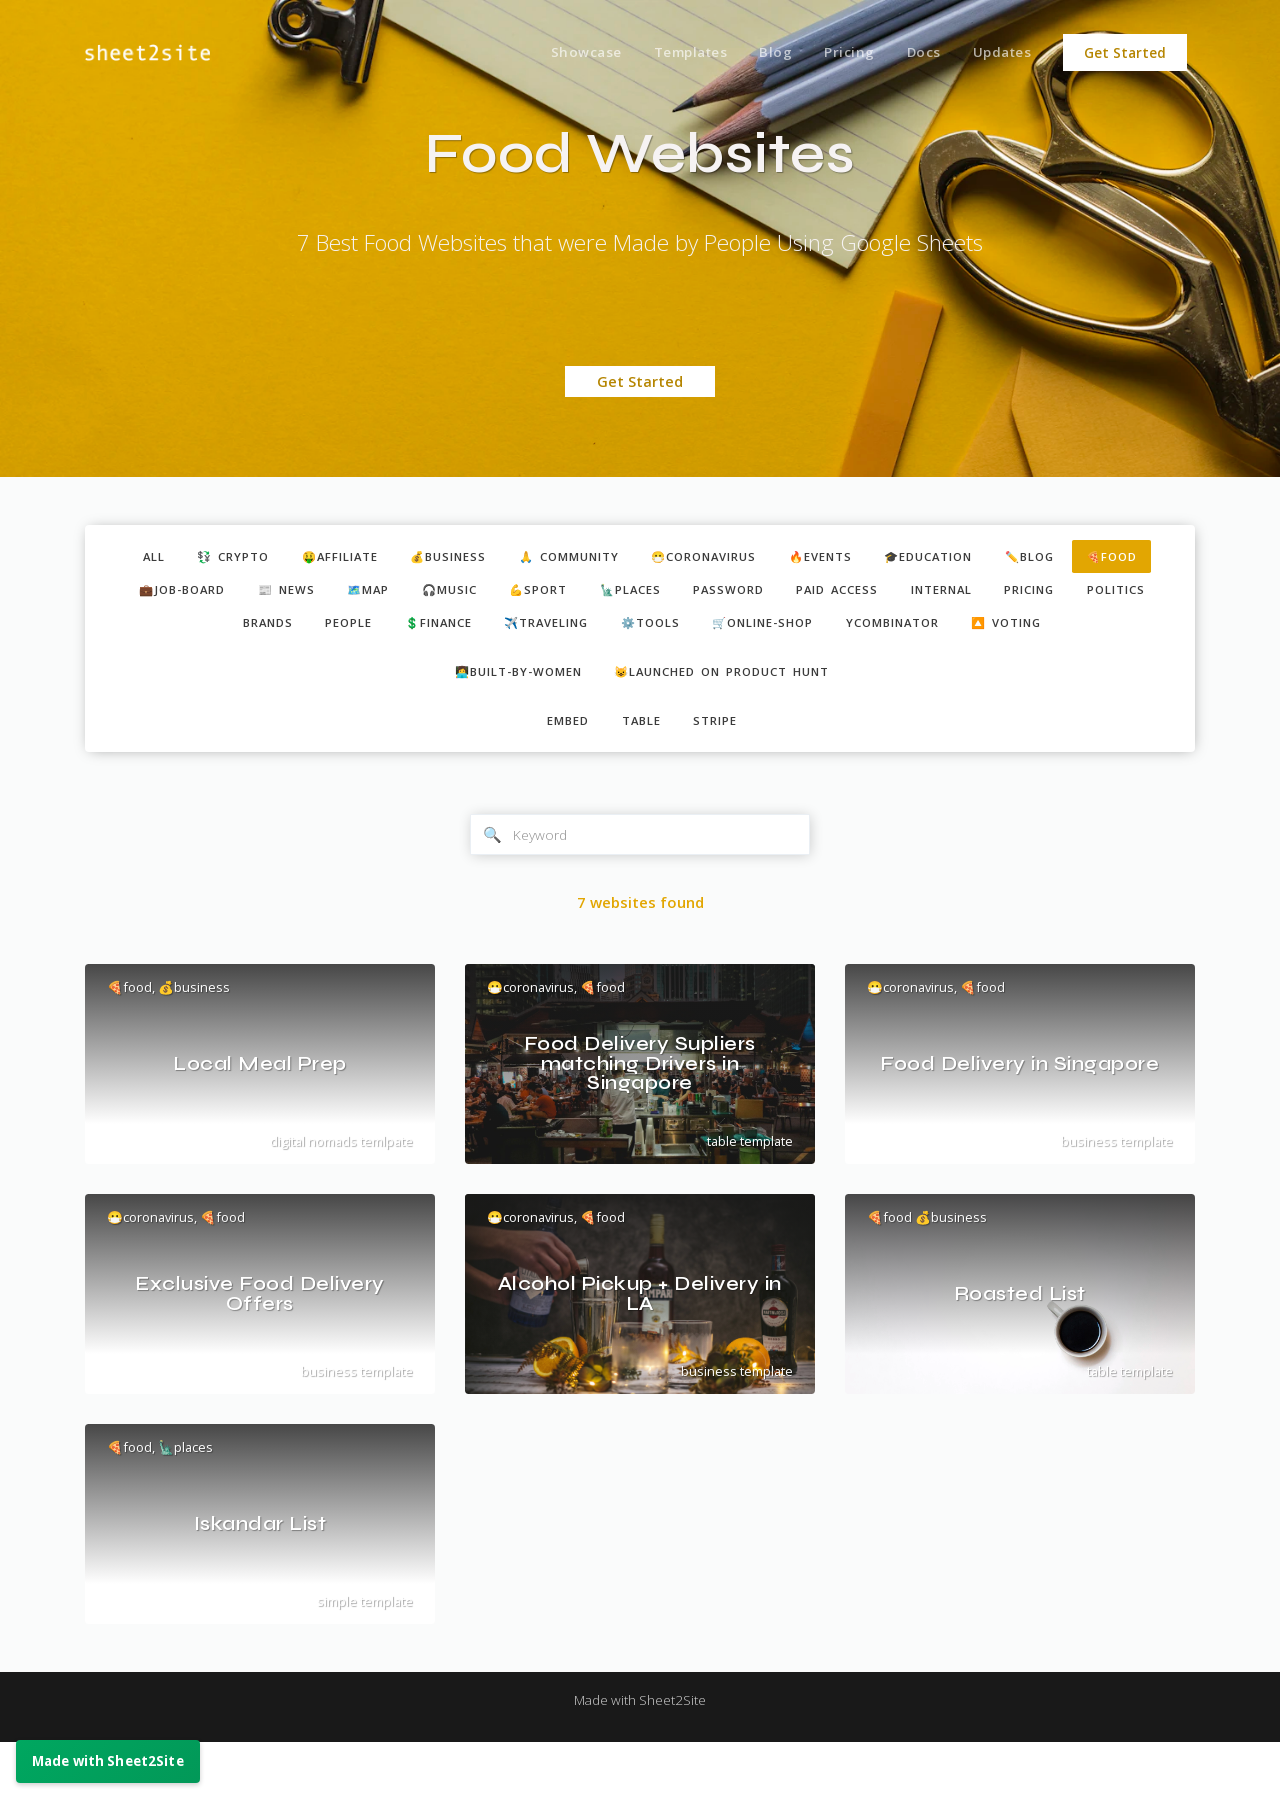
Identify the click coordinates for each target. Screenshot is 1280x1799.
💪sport (670, 594)
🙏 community (606, 558)
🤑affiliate (349, 558)
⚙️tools (806, 631)
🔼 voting (642, 667)
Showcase (559, 53)
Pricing (836, 53)
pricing (181, 631)
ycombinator (1079, 631)
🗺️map (480, 594)
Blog (758, 53)
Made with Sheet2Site (640, 1756)
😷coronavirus (758, 558)
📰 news (388, 594)
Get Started (1125, 53)
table (642, 772)
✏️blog (1123, 558)
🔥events (888, 558)
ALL (141, 558)
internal (1116, 594)
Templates (669, 53)
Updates (999, 53)
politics (278, 631)
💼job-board (273, 594)
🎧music (571, 594)
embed (560, 772)
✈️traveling (690, 631)
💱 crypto (230, 558)
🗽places (772, 594)
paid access (1000, 594)
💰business (471, 558)
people (465, 631)
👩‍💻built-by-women (503, 719)
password (880, 594)
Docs (915, 53)
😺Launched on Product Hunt (732, 719)
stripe (724, 772)
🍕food (160, 594)
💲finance (567, 631)
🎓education (1010, 558)
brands (375, 631)
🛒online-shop (932, 631)
